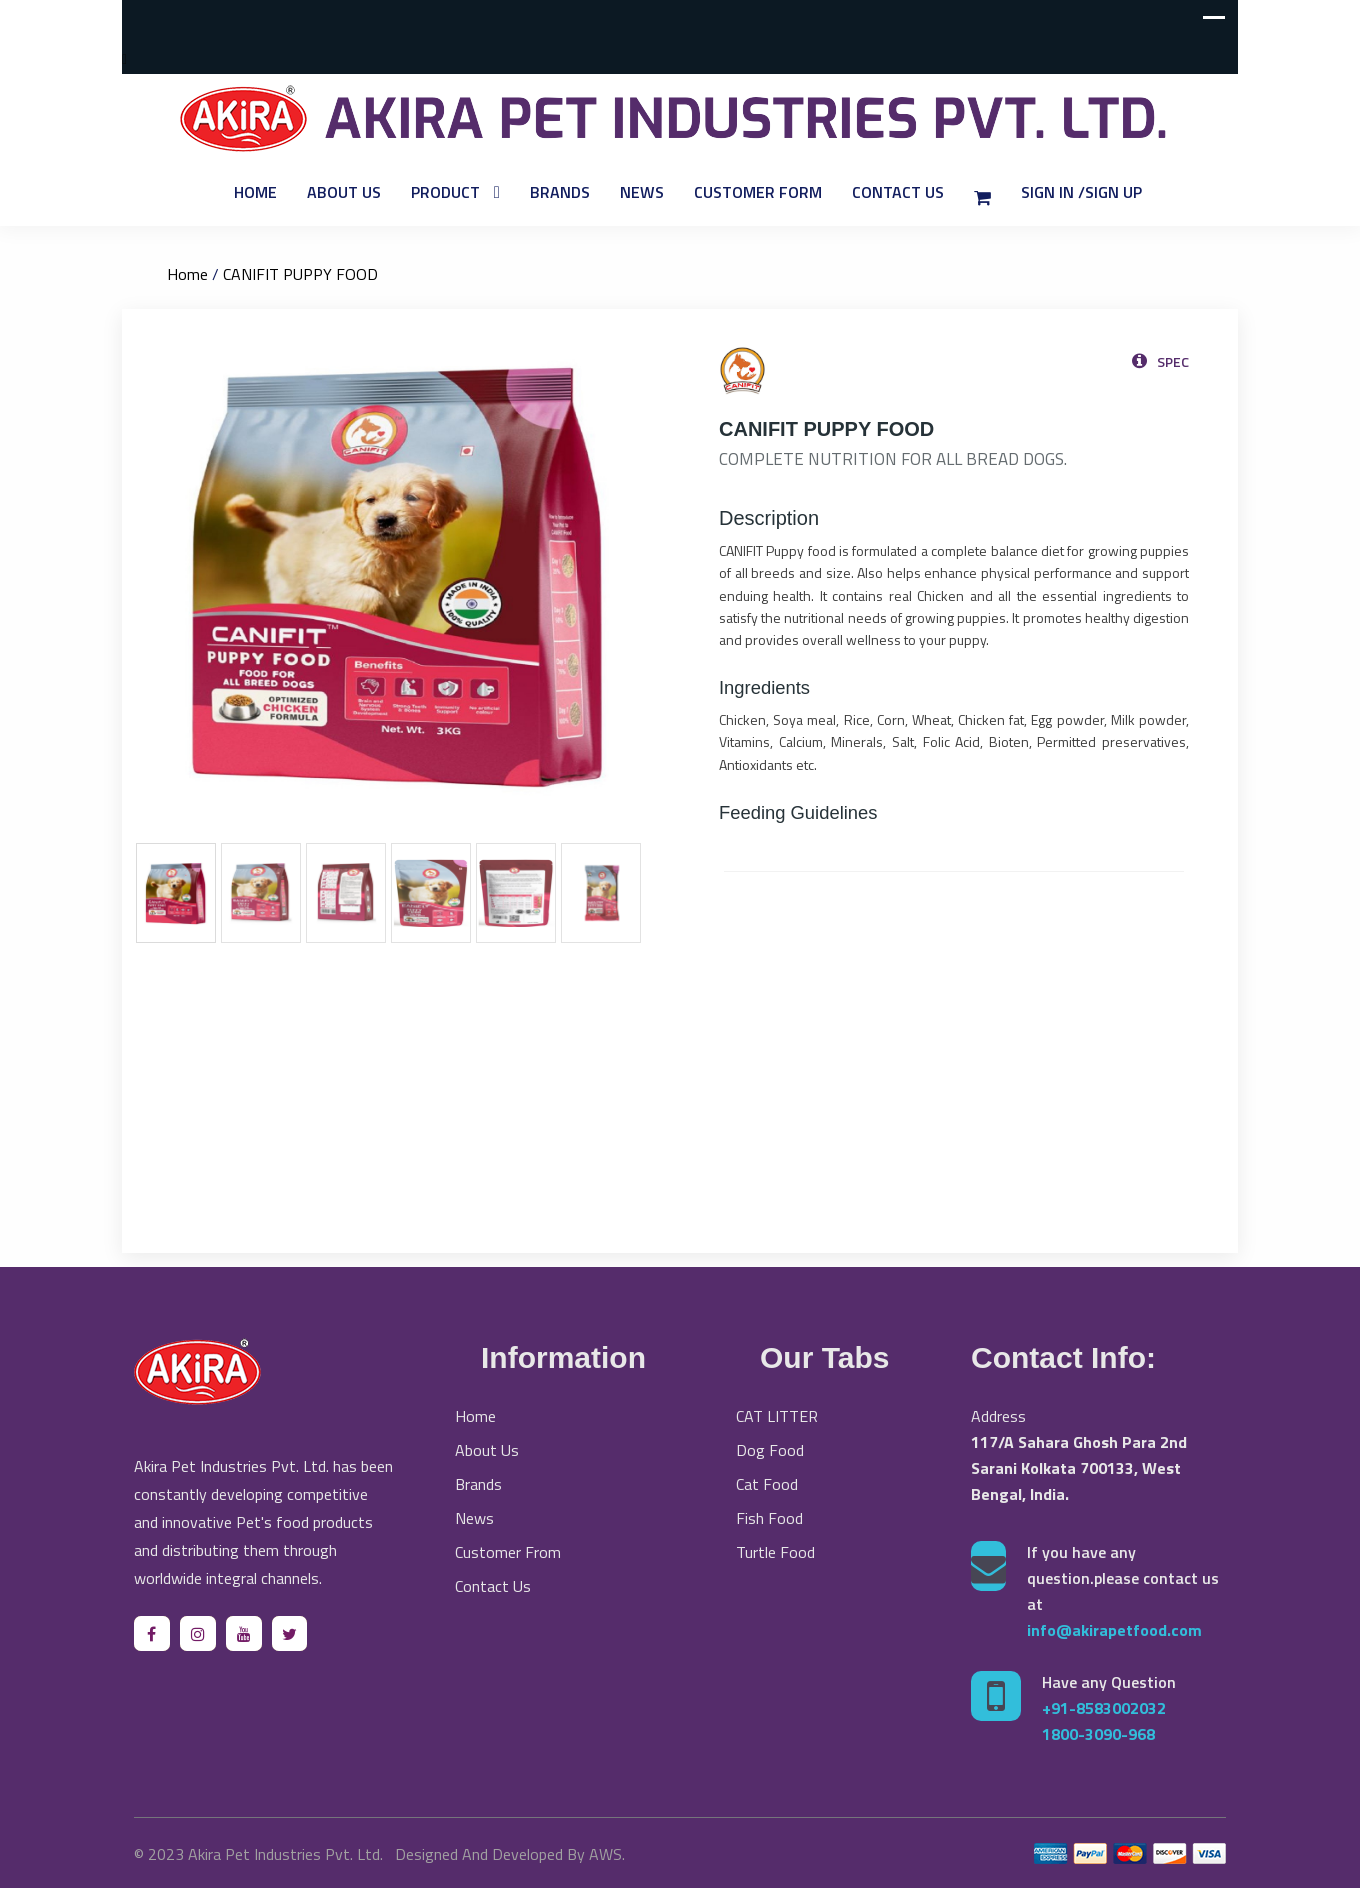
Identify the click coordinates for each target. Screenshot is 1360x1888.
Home (255, 192)
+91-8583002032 (1104, 1708)
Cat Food (767, 1484)
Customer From (508, 1552)
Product (445, 192)
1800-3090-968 (1098, 1734)
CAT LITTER (777, 1416)
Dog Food (770, 1450)
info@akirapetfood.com (1114, 1630)
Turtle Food (775, 1552)
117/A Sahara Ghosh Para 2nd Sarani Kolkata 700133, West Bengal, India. (1079, 1468)
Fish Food (769, 1518)
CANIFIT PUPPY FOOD (300, 274)
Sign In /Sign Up (1081, 192)
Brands (560, 192)
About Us (344, 192)
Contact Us (898, 192)
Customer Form (758, 192)
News (642, 192)
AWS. (607, 1854)
